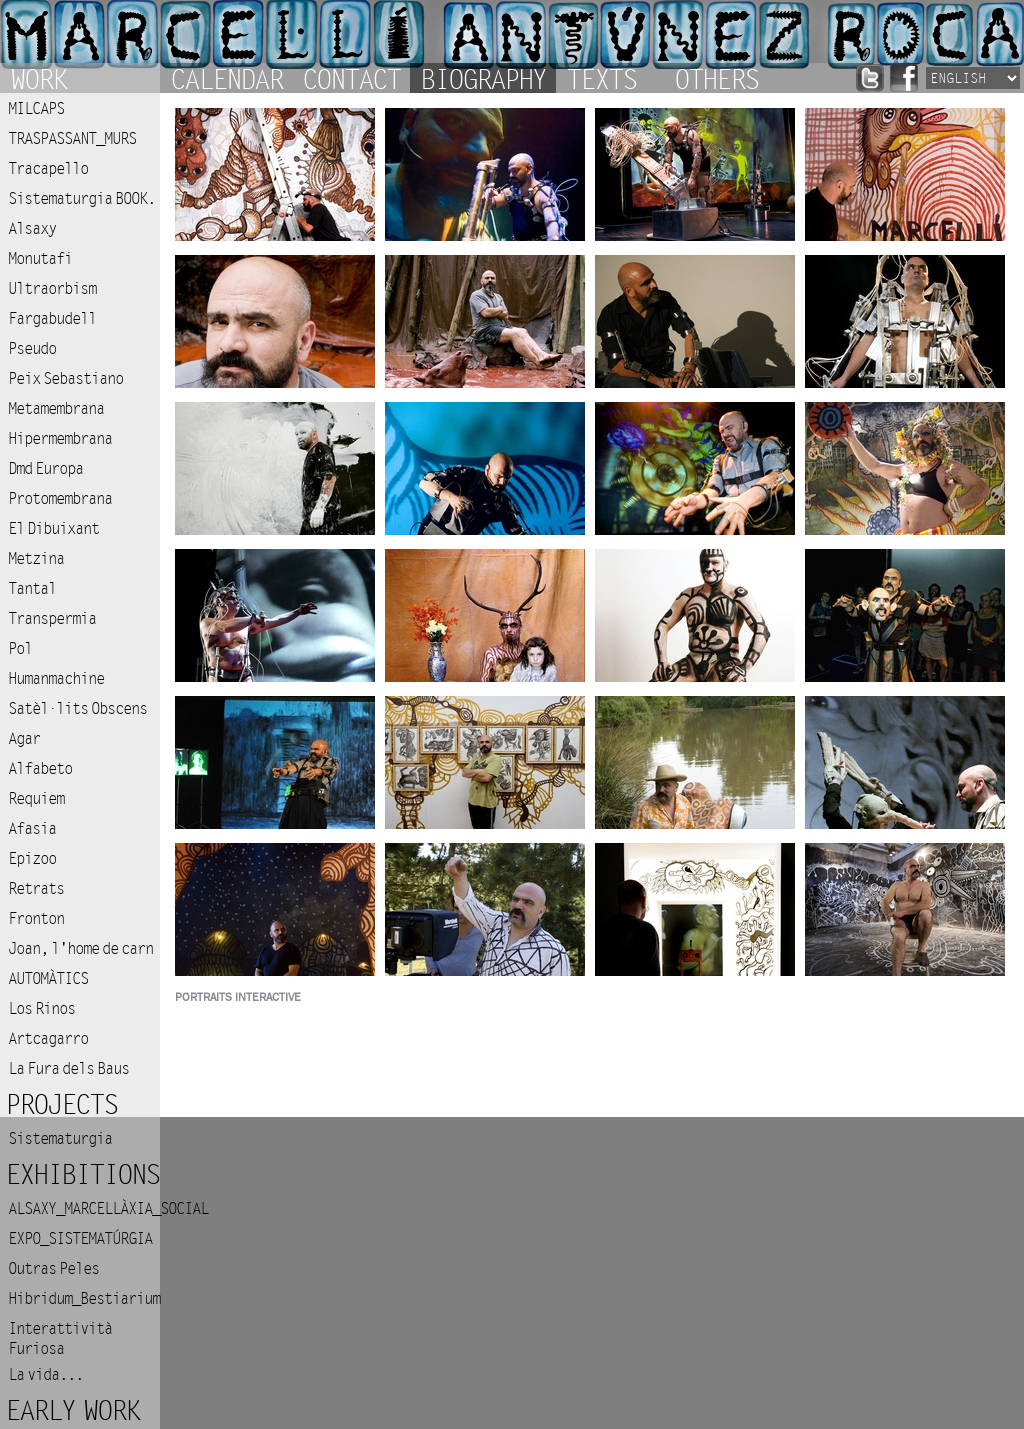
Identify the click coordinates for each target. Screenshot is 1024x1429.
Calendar (226, 78)
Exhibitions (82, 1175)
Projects (61, 1105)
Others (716, 78)
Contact (351, 78)
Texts (601, 78)
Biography (483, 78)
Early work (72, 1411)
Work (38, 78)
